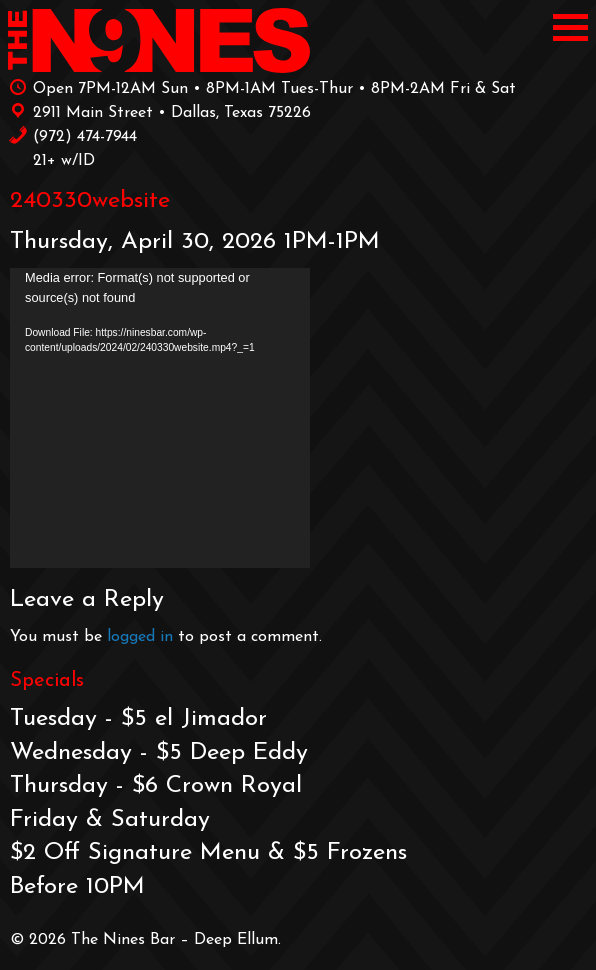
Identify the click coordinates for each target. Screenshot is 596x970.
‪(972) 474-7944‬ (72, 135)
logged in (140, 637)
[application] (160, 418)
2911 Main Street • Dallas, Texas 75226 (159, 111)
